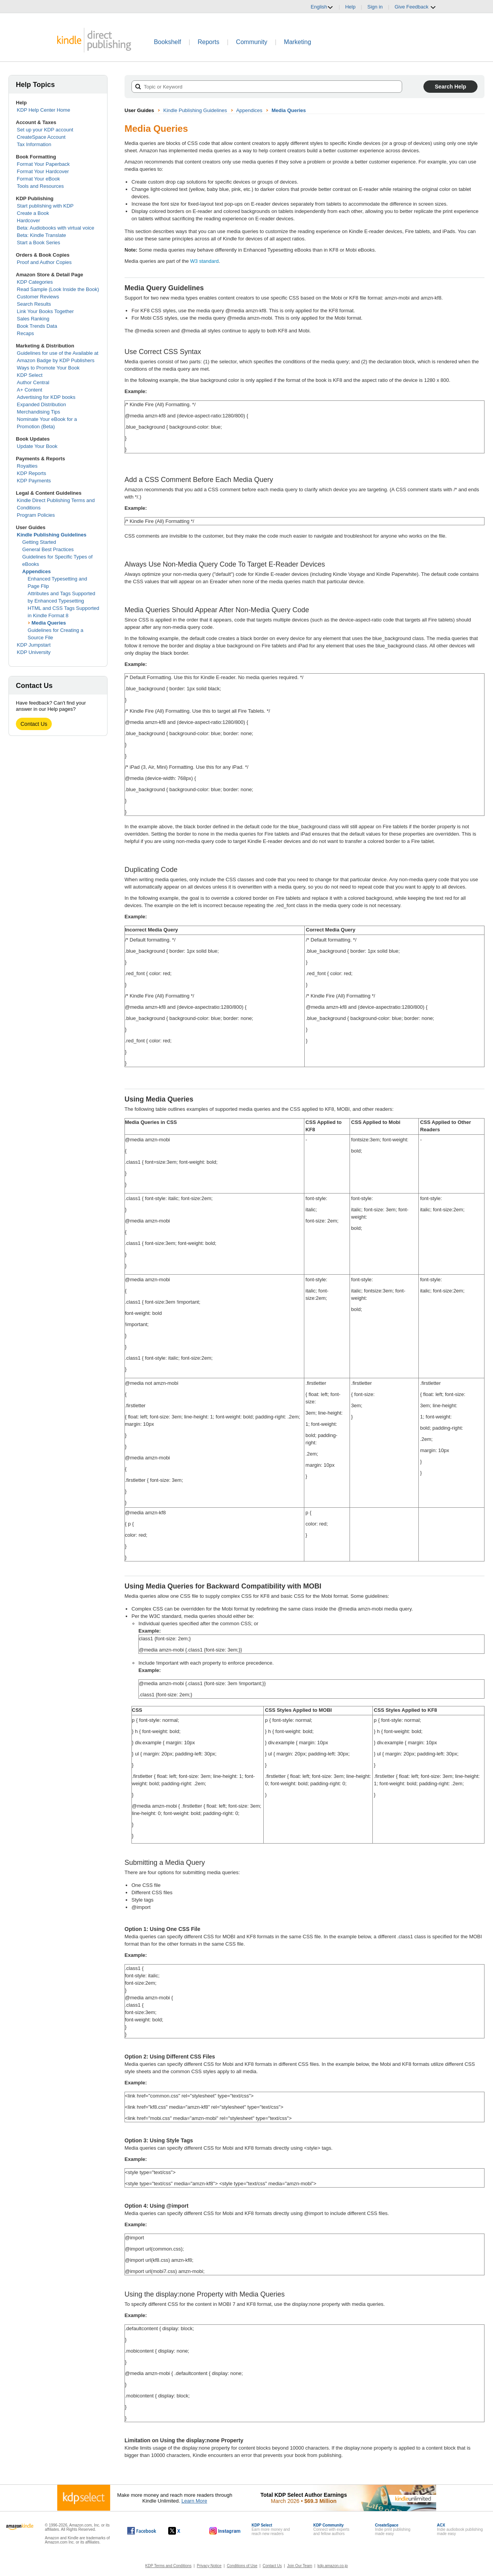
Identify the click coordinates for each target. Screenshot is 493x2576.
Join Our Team (299, 2566)
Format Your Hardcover (43, 171)
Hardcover (28, 220)
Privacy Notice (209, 2566)
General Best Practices (48, 549)
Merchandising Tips (38, 412)
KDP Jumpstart (34, 645)
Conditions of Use (242, 2566)
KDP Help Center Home (43, 110)
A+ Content (29, 390)
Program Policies (36, 515)
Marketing (297, 42)
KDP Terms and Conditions (168, 2566)
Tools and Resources (40, 186)
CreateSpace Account (41, 137)
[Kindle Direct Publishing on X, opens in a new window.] (182, 2531)
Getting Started (39, 542)
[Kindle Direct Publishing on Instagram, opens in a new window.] (225, 2531)
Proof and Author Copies (44, 262)
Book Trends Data (37, 326)
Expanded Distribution (41, 404)
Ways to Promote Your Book (48, 368)
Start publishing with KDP (45, 206)
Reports (208, 42)
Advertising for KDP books (46, 397)
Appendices (36, 571)
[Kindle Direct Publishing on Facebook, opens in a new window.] (141, 2531)
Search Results (34, 304)
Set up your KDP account (45, 130)
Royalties (27, 466)
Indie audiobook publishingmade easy (460, 2529)
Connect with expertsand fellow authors (331, 2529)
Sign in (375, 7)
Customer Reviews (38, 297)
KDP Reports (31, 473)
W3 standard (204, 261)
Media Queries (49, 623)
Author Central (33, 382)
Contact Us (33, 724)
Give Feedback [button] (415, 7)
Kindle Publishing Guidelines (52, 535)
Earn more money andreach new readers (271, 2529)
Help (350, 7)
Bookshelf (167, 42)
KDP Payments (34, 481)
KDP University (34, 652)
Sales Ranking (33, 319)
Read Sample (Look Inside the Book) (58, 289)
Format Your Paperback (43, 164)
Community (251, 42)
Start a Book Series (38, 242)
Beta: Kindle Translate (41, 235)
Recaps (25, 333)
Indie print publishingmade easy (393, 2529)
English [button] (321, 7)
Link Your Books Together (45, 311)
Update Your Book (37, 446)
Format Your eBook (38, 179)
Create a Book (33, 213)
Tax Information (34, 144)
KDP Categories (35, 282)
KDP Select (30, 375)
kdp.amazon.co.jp (332, 2566)
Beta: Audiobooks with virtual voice (55, 228)
